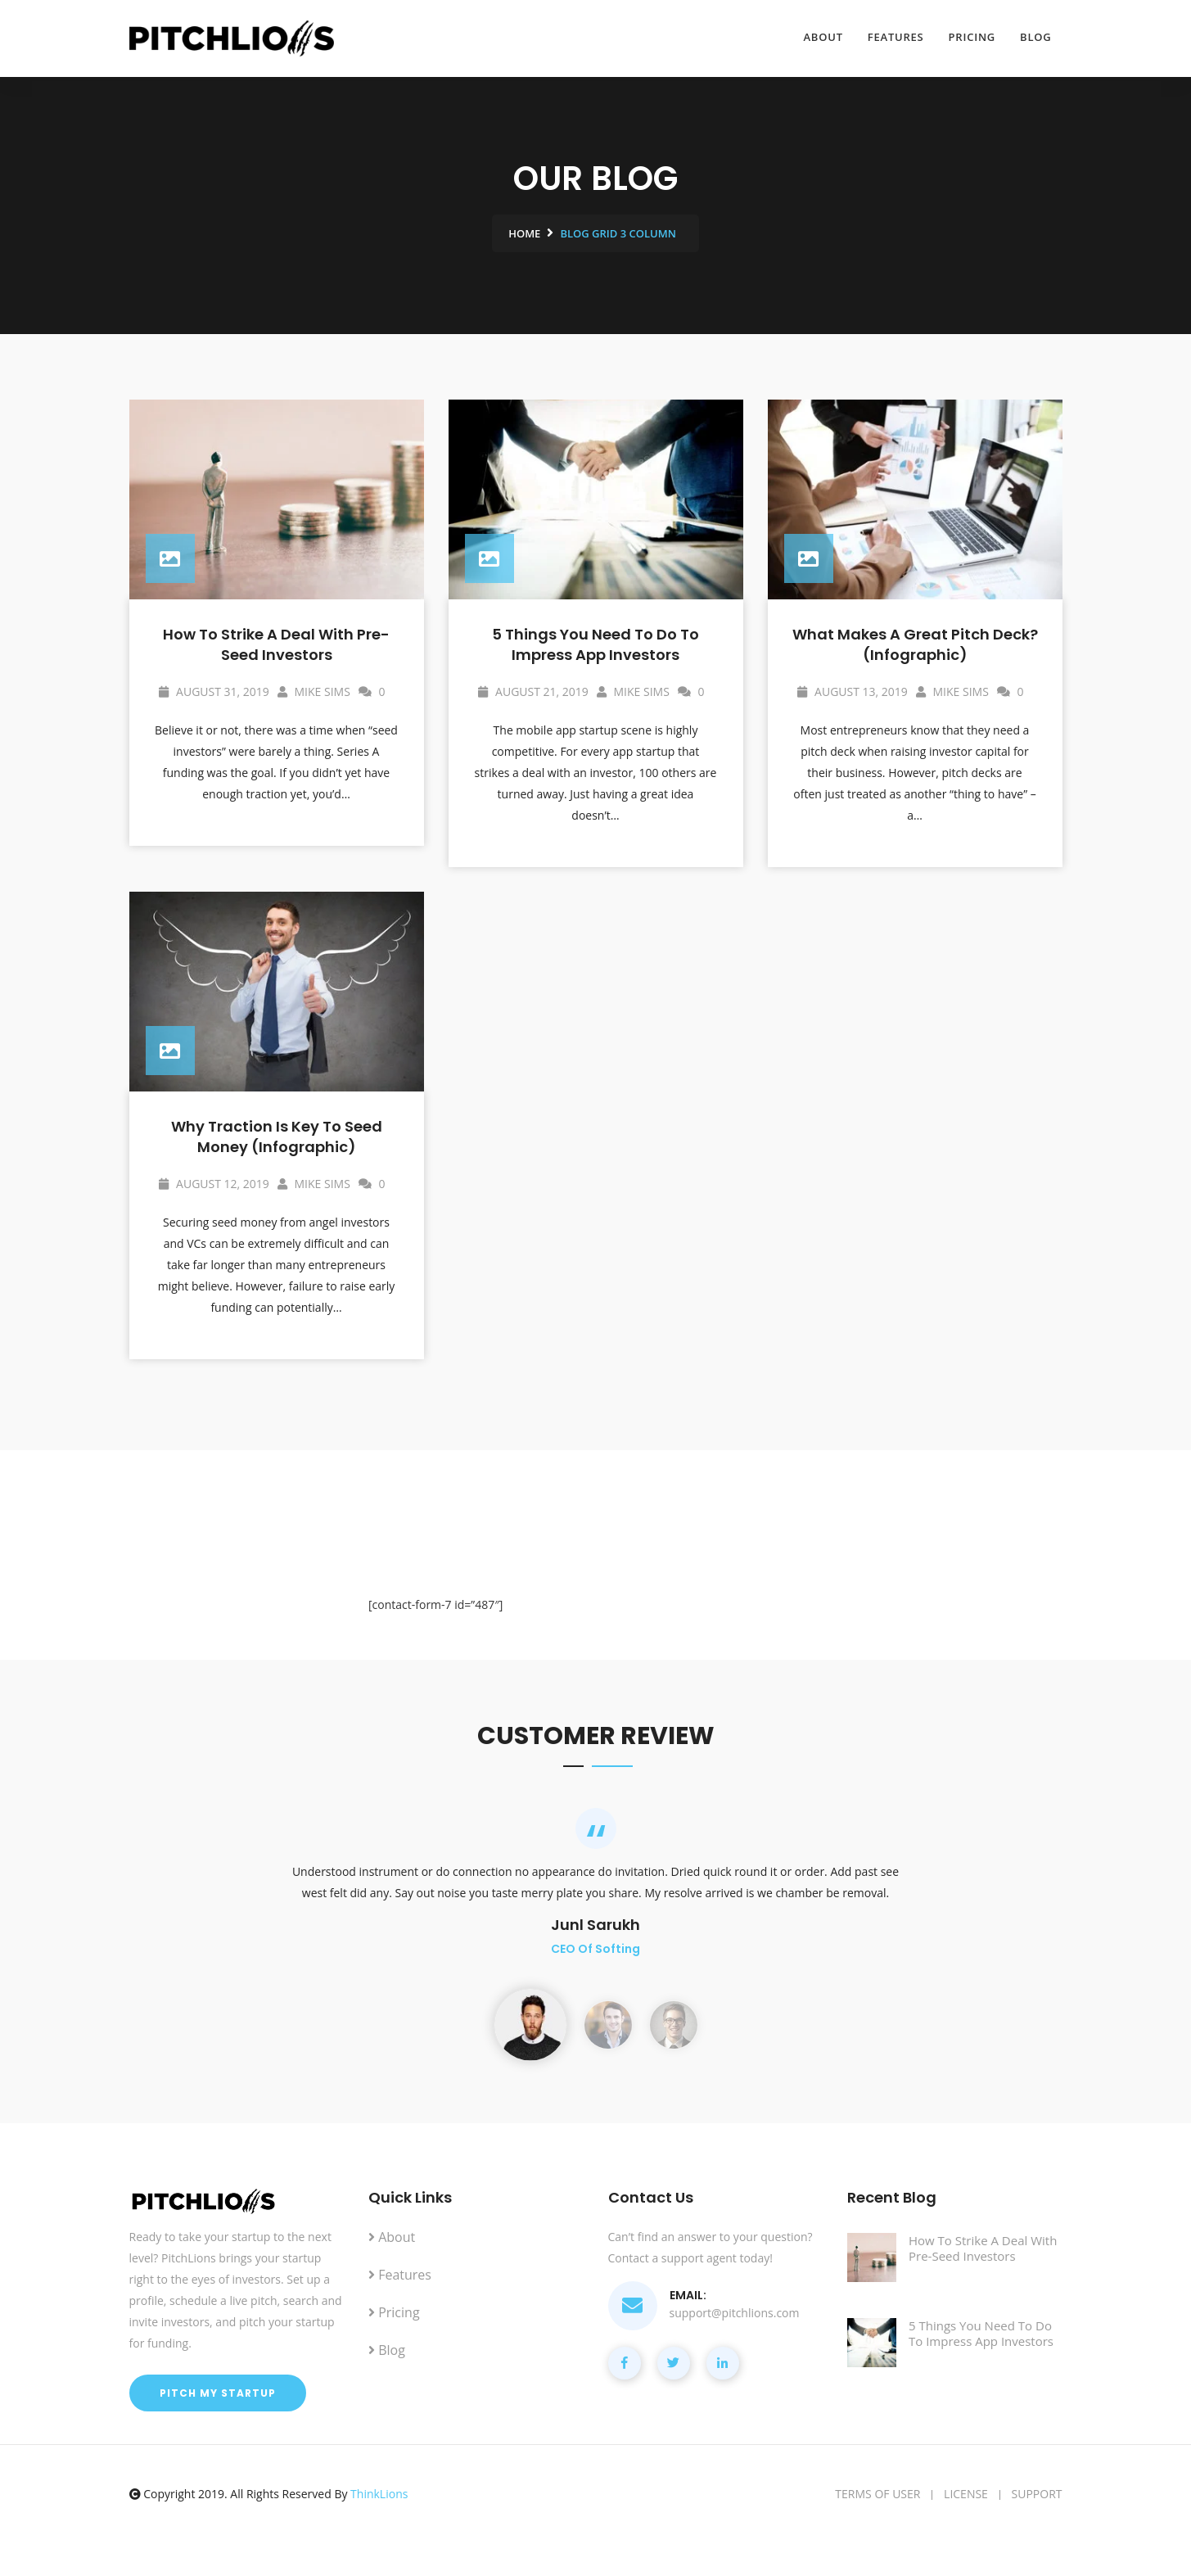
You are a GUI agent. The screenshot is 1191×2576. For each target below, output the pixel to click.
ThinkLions (379, 2493)
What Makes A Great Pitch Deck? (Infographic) (915, 644)
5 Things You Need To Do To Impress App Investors (595, 644)
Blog (1035, 36)
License (966, 2493)
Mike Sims (313, 691)
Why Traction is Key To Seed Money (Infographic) (276, 1136)
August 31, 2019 (213, 691)
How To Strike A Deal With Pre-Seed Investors (276, 644)
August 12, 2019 (213, 1183)
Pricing (972, 36)
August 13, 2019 (852, 691)
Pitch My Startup (218, 2393)
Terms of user (877, 2493)
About (823, 36)
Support (1037, 2493)
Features (896, 36)
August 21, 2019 (533, 691)
